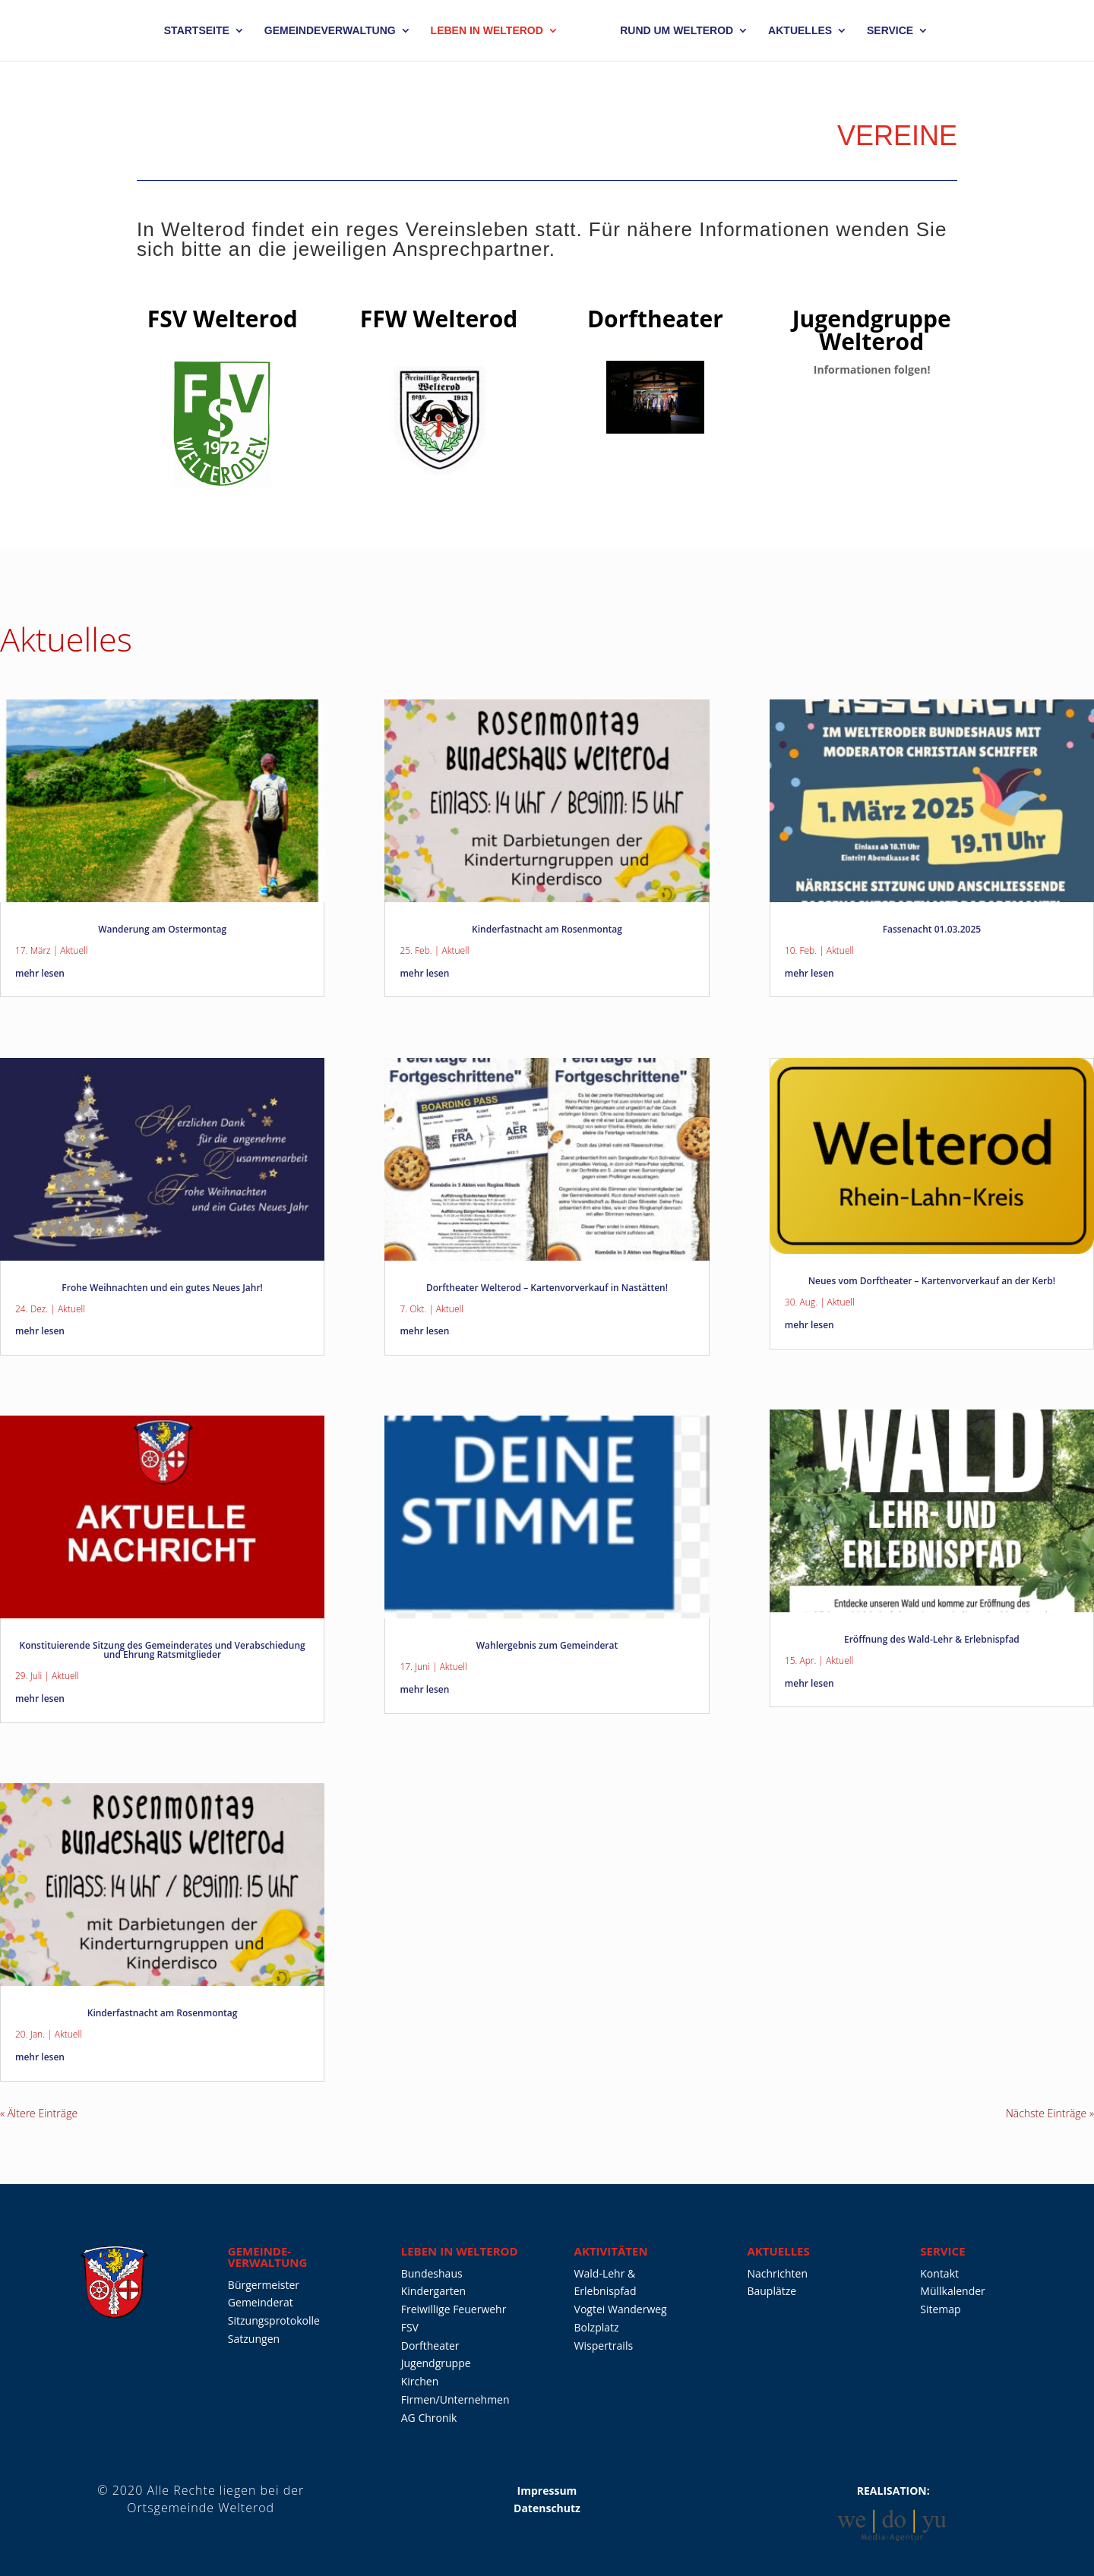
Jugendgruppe (436, 2363)
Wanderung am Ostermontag (162, 929)
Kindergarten (433, 2291)
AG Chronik (429, 2417)
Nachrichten (777, 2273)
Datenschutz (547, 2508)
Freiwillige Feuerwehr (454, 2309)
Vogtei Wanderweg (620, 2309)
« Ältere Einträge (38, 2113)
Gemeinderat (260, 2302)
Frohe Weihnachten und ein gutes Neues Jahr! (162, 1287)
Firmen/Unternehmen (455, 2399)
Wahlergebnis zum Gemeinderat (547, 1645)
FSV (410, 2327)
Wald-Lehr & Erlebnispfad (605, 2282)
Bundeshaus (432, 2273)
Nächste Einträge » (1050, 2113)
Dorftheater (655, 318)
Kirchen (420, 2381)
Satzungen (254, 2338)
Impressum (547, 2490)
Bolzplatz (596, 2327)
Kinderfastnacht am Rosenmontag (162, 2012)
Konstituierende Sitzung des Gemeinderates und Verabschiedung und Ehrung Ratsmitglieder (162, 1650)
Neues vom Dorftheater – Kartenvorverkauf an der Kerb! (931, 1280)
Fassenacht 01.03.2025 (932, 929)
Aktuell (73, 950)
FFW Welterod (439, 318)
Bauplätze (771, 2291)
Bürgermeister (263, 2285)
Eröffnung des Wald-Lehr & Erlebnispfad (932, 1639)
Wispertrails (604, 2345)
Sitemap (940, 2309)
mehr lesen (40, 973)
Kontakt (939, 2273)
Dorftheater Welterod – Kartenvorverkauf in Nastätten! (547, 1287)
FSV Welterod (222, 318)
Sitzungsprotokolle (274, 2320)
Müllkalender (952, 2291)
